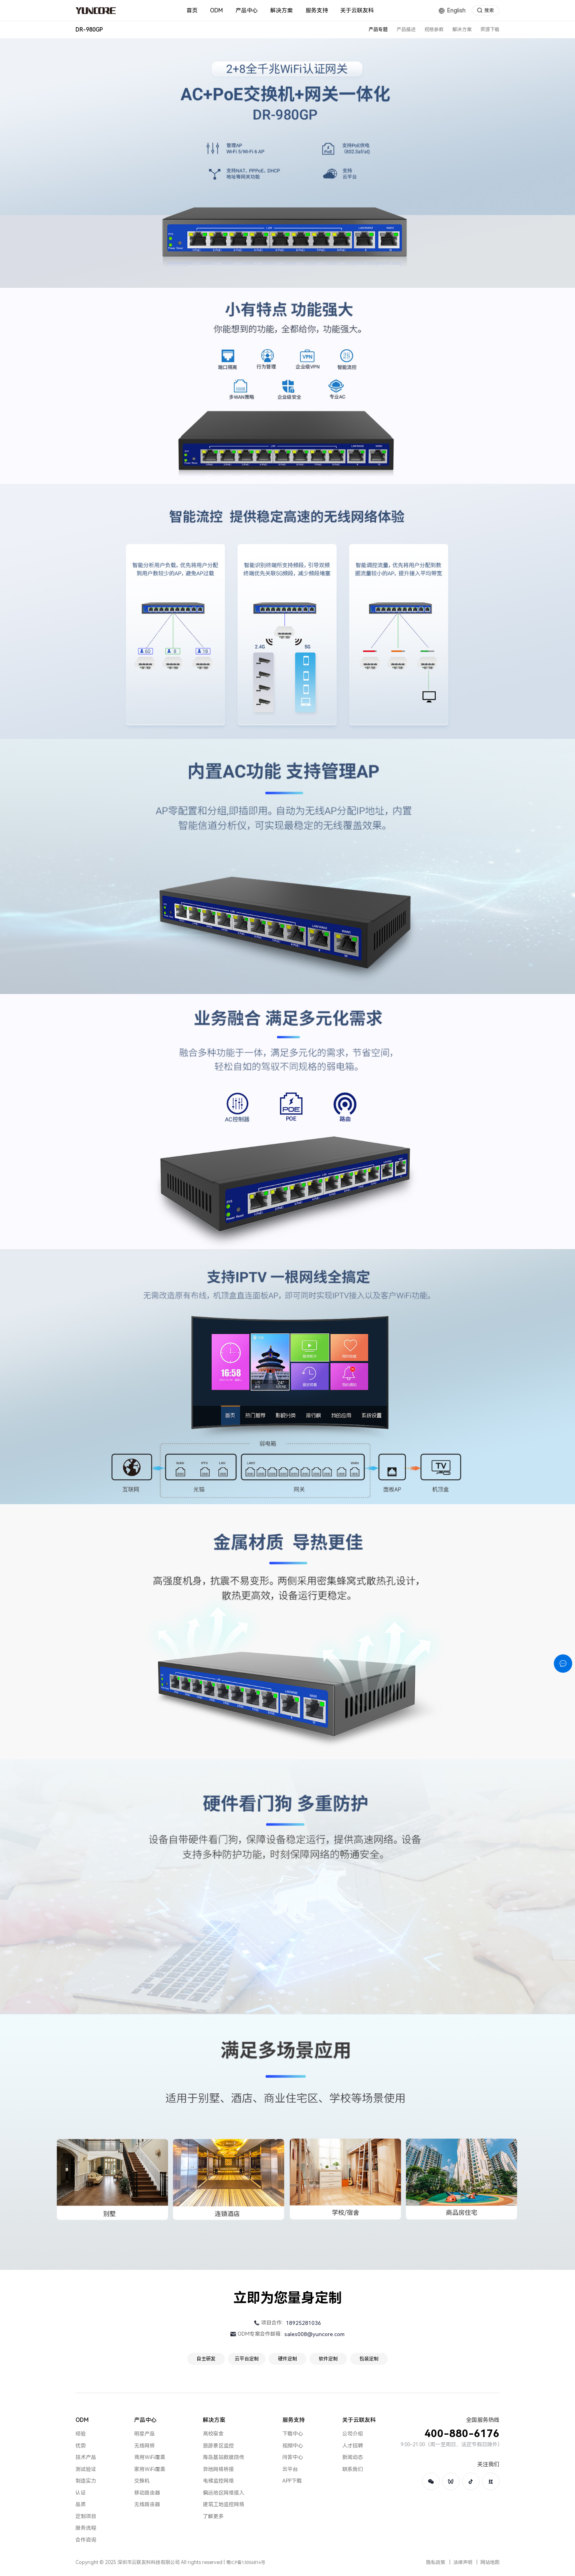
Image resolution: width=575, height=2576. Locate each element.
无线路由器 (147, 2504)
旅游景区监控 (218, 2446)
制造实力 (85, 2481)
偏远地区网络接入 (223, 2493)
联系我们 (352, 2469)
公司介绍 (352, 2434)
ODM (82, 2420)
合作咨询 (85, 2540)
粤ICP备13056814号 (245, 2562)
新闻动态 (352, 2457)
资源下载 (490, 29)
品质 (80, 2504)
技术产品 (85, 2457)
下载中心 (292, 2434)
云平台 (290, 2469)
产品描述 (406, 29)
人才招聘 (352, 2446)
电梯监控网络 (218, 2481)
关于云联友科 (359, 2420)
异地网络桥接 (218, 2469)
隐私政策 (435, 2562)
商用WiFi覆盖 (149, 2457)
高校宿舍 (213, 2434)
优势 (80, 2446)
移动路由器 (147, 2493)
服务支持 (293, 2420)
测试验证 (85, 2469)
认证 (80, 2493)
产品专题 (378, 29)
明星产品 (144, 2434)
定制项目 (85, 2516)
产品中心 (145, 2420)
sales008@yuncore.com (314, 2334)
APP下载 (292, 2481)
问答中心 (292, 2457)
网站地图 (490, 2562)
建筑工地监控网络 (223, 2504)
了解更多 (213, 2516)
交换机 (142, 2481)
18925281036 (303, 2323)
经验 (80, 2434)
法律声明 (462, 2562)
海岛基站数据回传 (223, 2457)
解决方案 (462, 29)
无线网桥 (144, 2446)
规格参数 (434, 29)
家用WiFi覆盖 (149, 2469)
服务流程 (85, 2528)
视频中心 (292, 2446)
